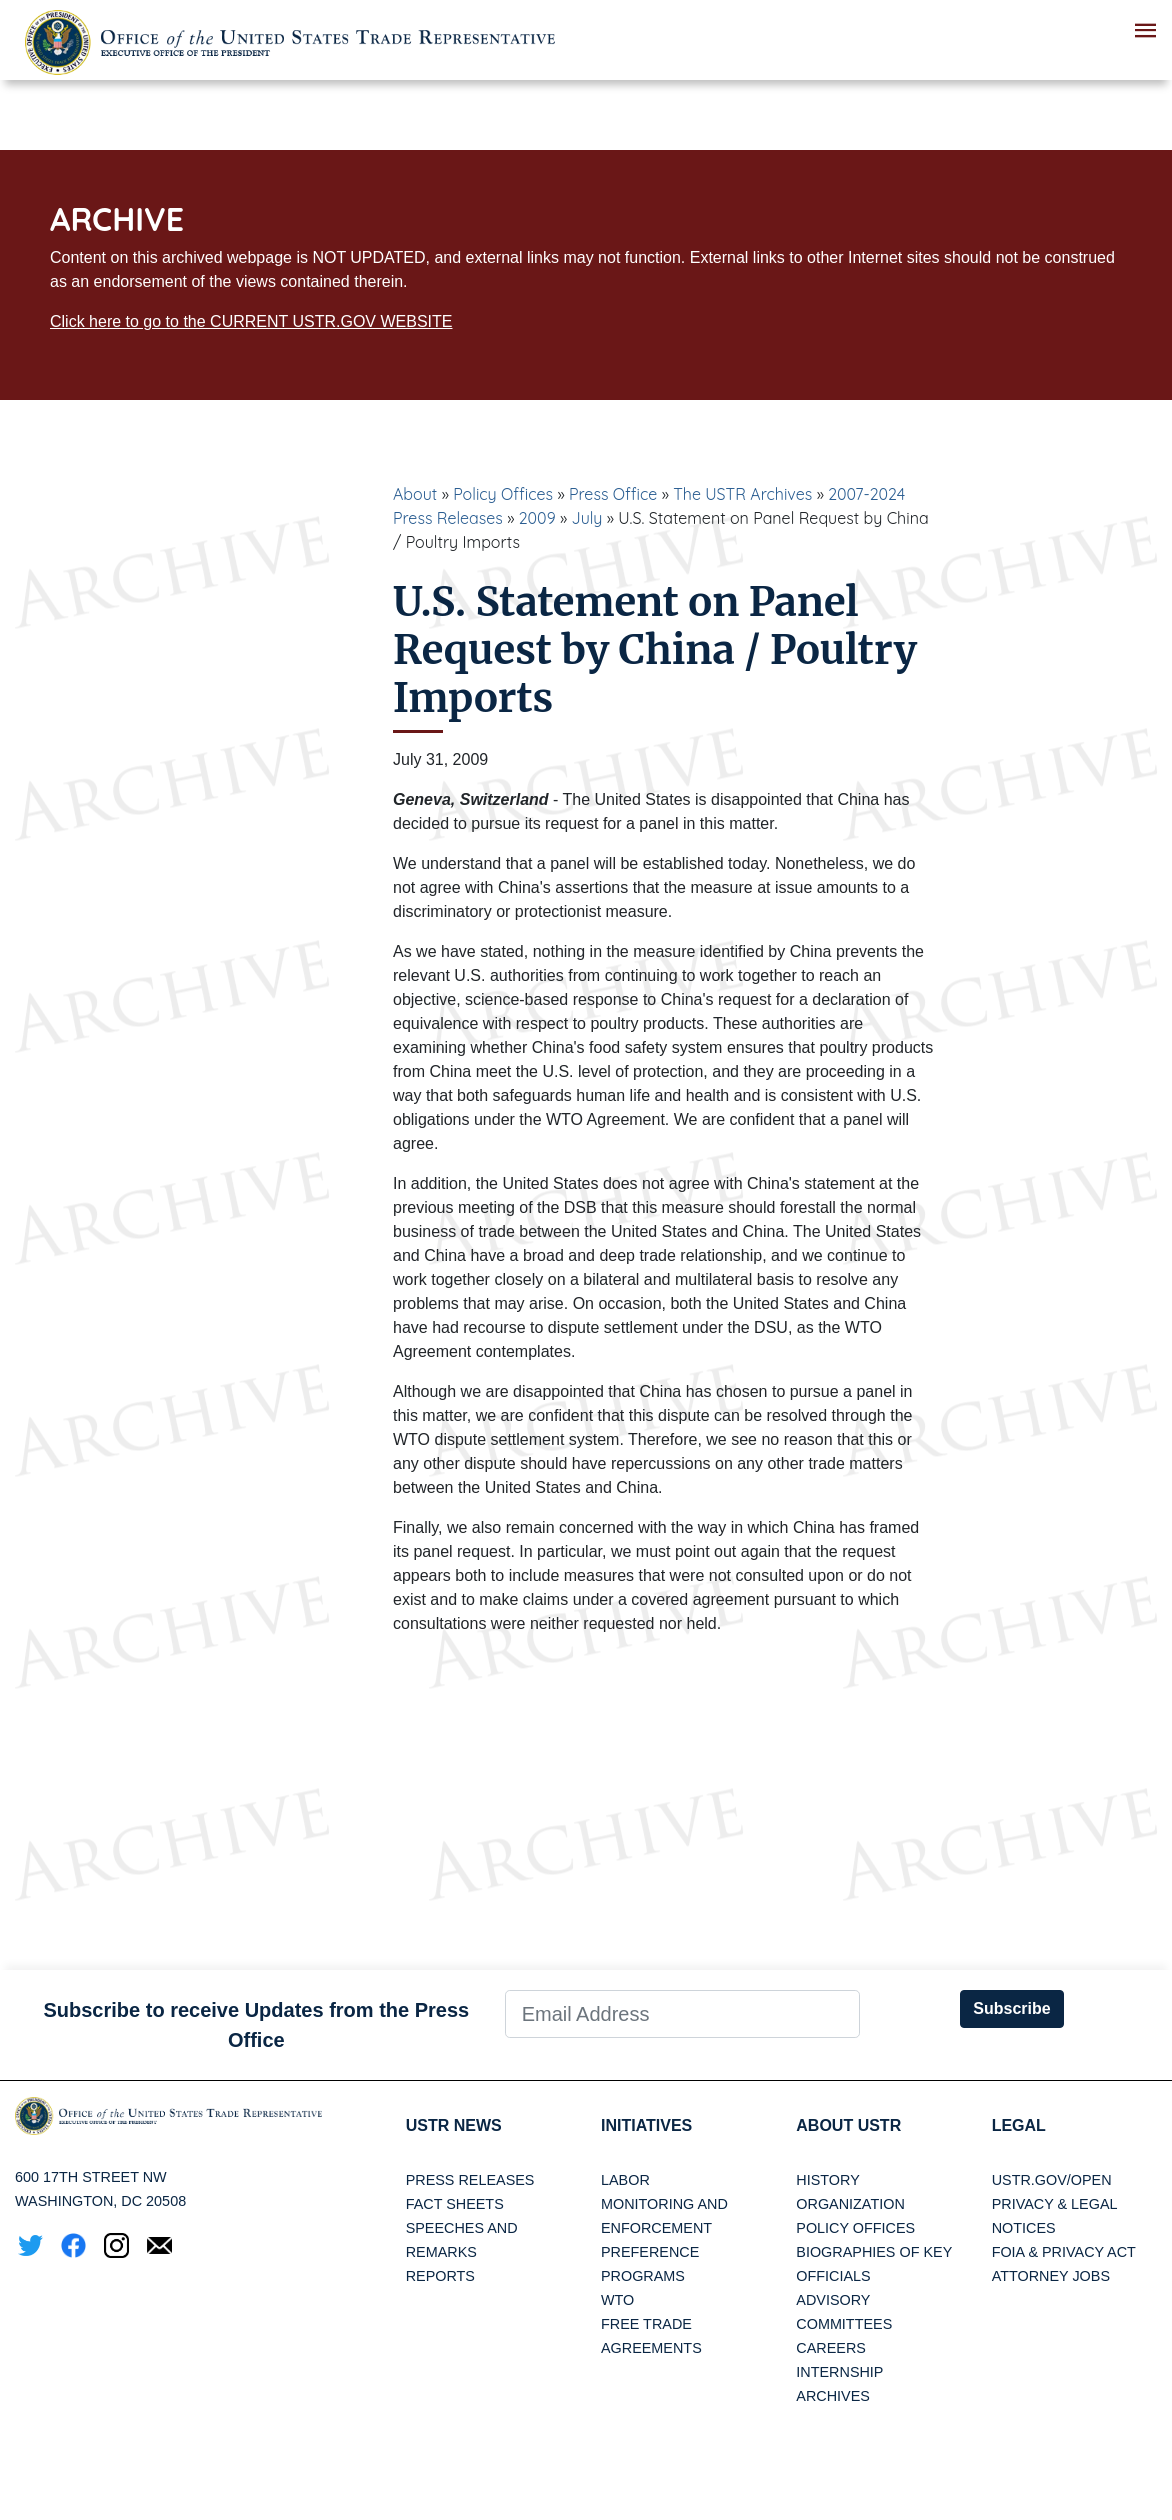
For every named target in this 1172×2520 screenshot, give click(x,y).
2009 (537, 518)
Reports (440, 2276)
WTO (617, 2300)
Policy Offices (503, 494)
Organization (850, 2204)
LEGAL (1019, 2125)
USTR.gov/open (1052, 2180)
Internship (839, 2372)
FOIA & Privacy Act (1064, 2252)
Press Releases (470, 2180)
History (827, 2180)
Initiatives (646, 2125)
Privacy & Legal (1055, 2204)
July (587, 518)
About (415, 494)
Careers (831, 2348)
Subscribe (1011, 2008)
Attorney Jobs (1051, 2276)
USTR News (454, 2125)
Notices (1024, 2228)
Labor (625, 2180)
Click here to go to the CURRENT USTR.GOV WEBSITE (251, 321)
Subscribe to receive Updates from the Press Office (256, 2025)
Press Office (613, 494)
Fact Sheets (455, 2204)
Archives (833, 2396)
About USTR (848, 2125)
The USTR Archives (742, 494)
